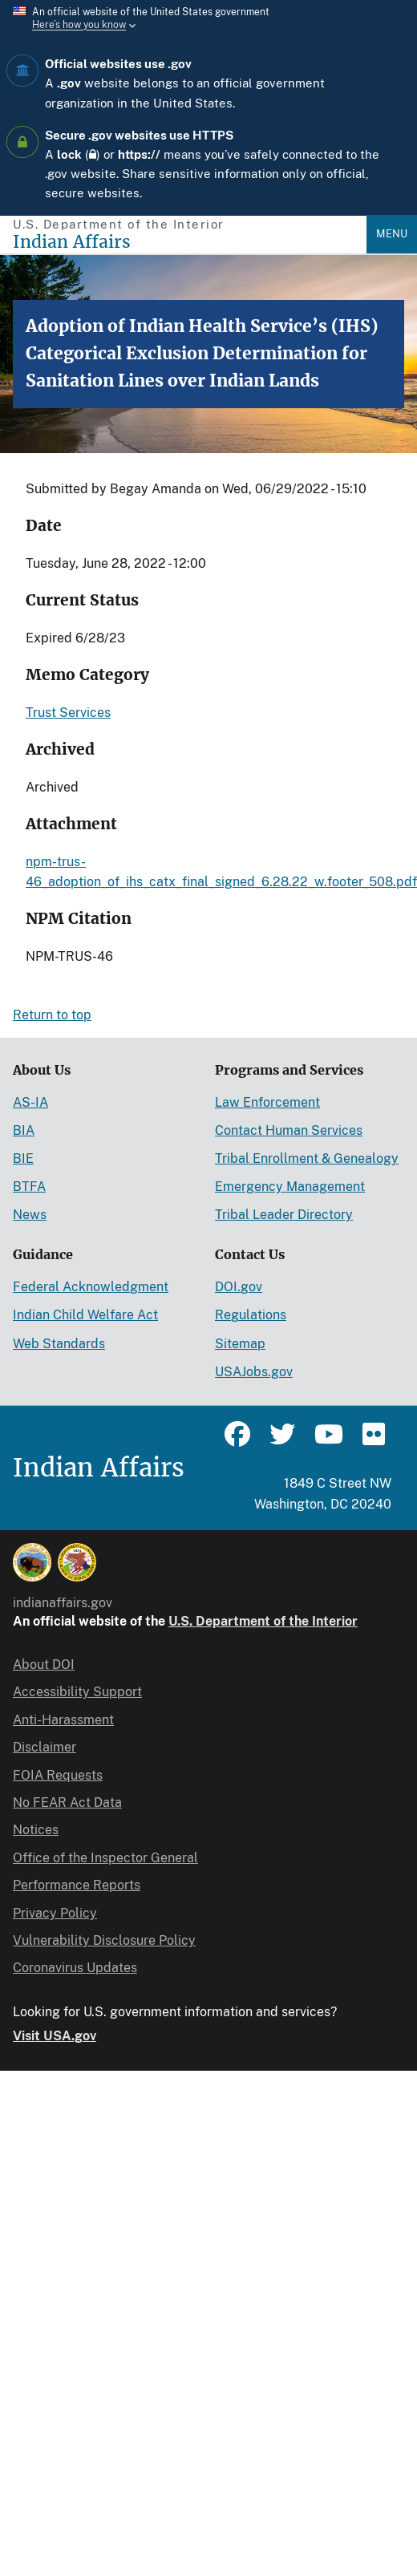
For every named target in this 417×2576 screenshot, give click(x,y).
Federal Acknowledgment (90, 1286)
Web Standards (59, 1343)
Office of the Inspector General (105, 1857)
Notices (36, 1829)
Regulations (250, 1314)
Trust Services (68, 712)
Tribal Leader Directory (284, 1214)
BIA (23, 1130)
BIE (23, 1158)
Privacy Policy (55, 1913)
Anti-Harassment (63, 1719)
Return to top (52, 1015)
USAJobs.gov (254, 1371)
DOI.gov (238, 1286)
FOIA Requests (58, 1775)
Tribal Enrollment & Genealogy (307, 1158)
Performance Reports (76, 1885)
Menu (391, 234)
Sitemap (240, 1343)
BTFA (29, 1186)
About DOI (44, 1664)
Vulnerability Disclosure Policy (104, 1940)
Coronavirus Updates (75, 1967)
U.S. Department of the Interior (263, 1621)
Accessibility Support (77, 1691)
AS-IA (30, 1102)
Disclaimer (44, 1747)
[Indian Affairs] (189, 241)
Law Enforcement (267, 1102)
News (30, 1214)
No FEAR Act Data (67, 1802)
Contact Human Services (288, 1130)
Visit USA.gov (54, 2035)
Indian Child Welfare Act (85, 1314)
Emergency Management (290, 1186)
